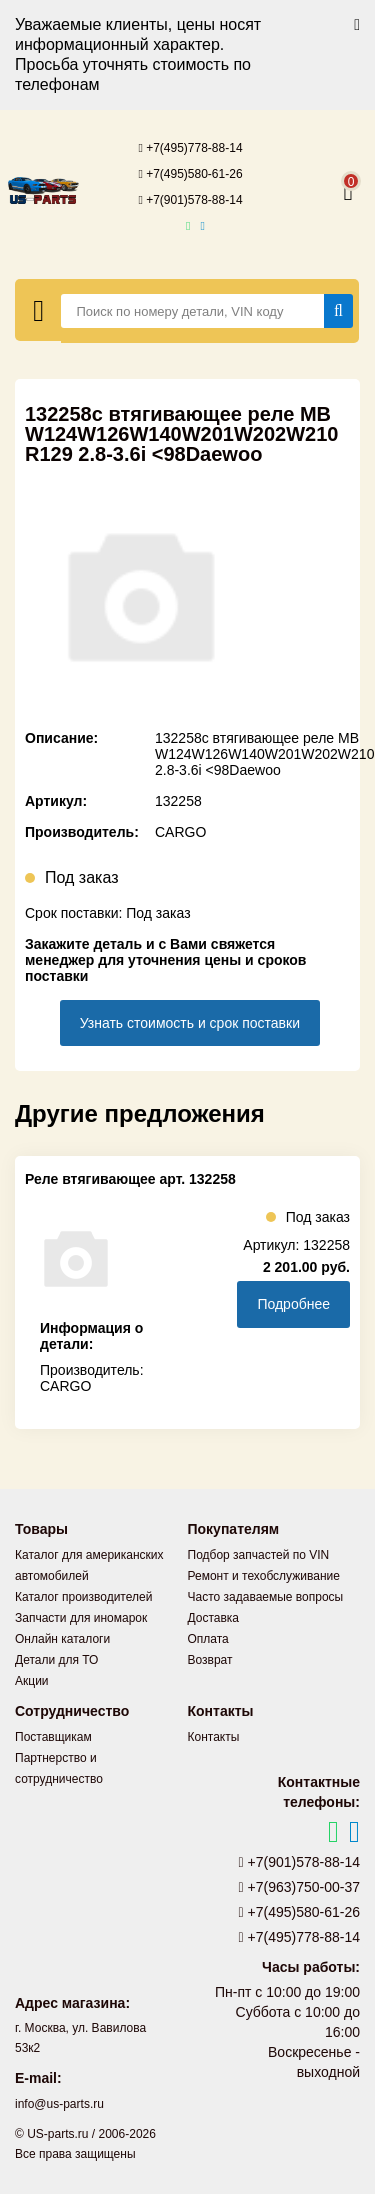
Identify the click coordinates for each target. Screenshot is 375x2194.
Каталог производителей (83, 1597)
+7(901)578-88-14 (190, 200)
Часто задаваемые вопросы (266, 1597)
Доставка (214, 1618)
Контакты (214, 1737)
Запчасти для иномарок (81, 1618)
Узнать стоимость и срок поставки (190, 1023)
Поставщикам (53, 1737)
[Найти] (338, 311)
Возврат (210, 1660)
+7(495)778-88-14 (190, 148)
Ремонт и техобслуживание (264, 1576)
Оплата (208, 1639)
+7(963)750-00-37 (300, 1887)
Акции (32, 1681)
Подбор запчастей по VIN (259, 1555)
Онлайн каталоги (62, 1639)
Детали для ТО (56, 1660)
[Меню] (38, 310)
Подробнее (293, 1304)
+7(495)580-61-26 (190, 174)
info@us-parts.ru (59, 2104)
